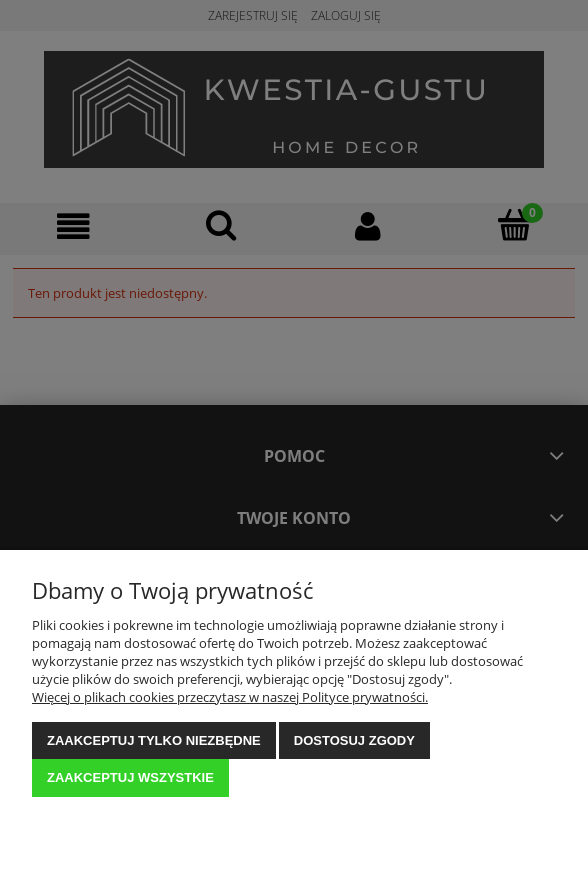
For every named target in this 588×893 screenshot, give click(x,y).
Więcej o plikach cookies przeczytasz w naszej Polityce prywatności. (230, 697)
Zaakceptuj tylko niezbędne (154, 740)
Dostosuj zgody (354, 740)
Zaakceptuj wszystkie (130, 777)
